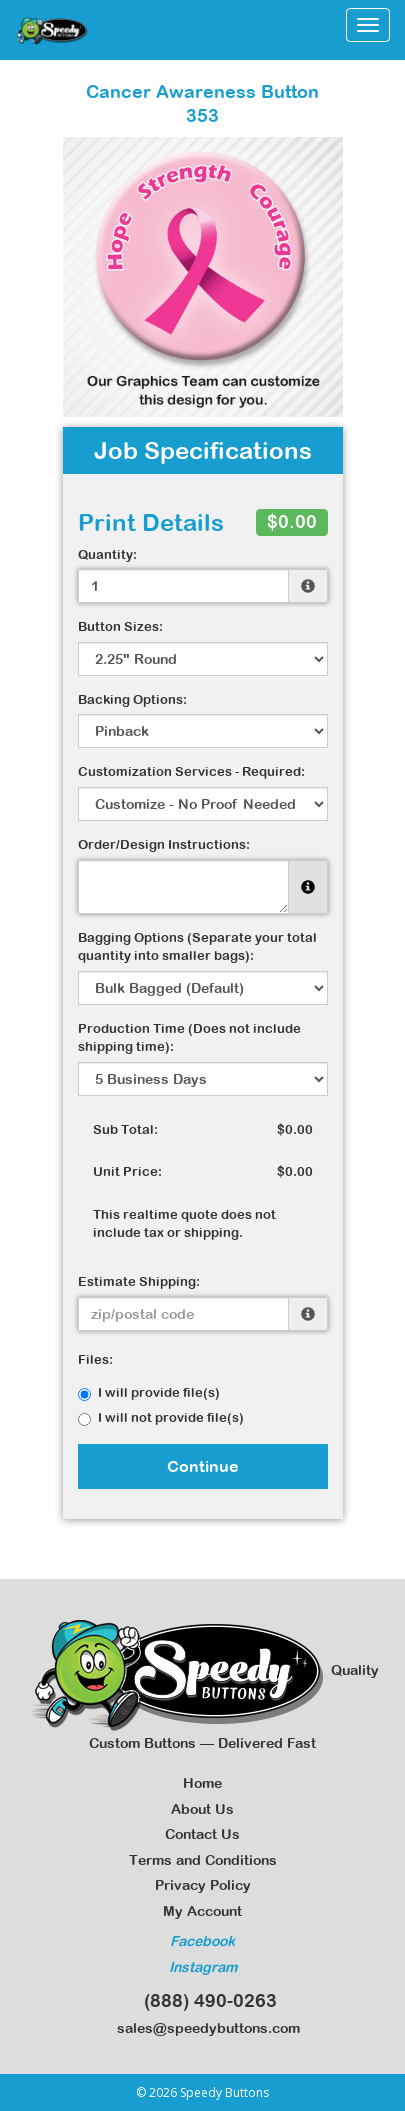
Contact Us (202, 1834)
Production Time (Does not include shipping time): (189, 1038)
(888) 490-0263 (203, 2000)
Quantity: (107, 554)
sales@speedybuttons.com (202, 2028)
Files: (95, 1359)
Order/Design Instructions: (164, 844)
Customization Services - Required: (191, 771)
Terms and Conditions (203, 1860)
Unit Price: (127, 1171)
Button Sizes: (120, 626)
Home (202, 1783)
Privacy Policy (203, 1885)
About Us (202, 1809)
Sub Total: (125, 1129)
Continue (203, 1466)
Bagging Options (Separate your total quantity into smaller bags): (197, 947)
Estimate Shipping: (139, 1281)
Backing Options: (132, 699)
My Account (202, 1911)
